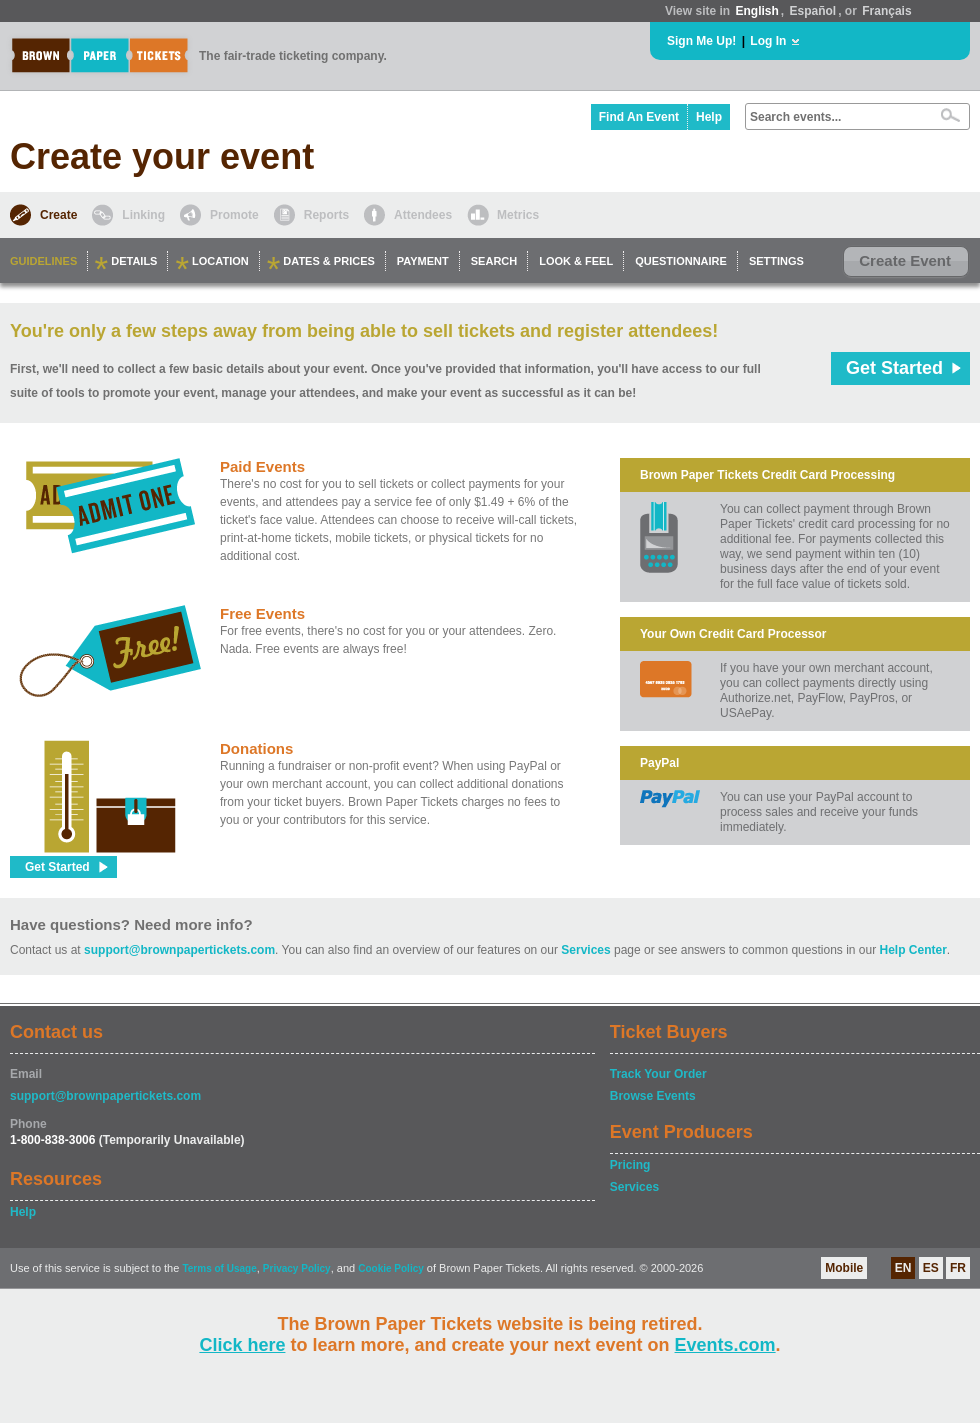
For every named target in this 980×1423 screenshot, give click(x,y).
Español (813, 11)
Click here (242, 1345)
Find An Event (639, 117)
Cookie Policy (391, 1268)
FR (958, 1268)
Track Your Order (658, 1074)
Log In (768, 41)
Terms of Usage (219, 1268)
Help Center (913, 950)
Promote (234, 215)
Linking (143, 215)
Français (886, 11)
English (756, 11)
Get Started (894, 368)
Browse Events (653, 1096)
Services (585, 950)
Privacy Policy (297, 1268)
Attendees (423, 215)
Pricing (630, 1165)
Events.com (725, 1345)
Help (709, 117)
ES (931, 1268)
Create (58, 215)
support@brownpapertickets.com (179, 950)
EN (903, 1268)
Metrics (518, 215)
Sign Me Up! (701, 41)
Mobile (844, 1268)
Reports (326, 215)
